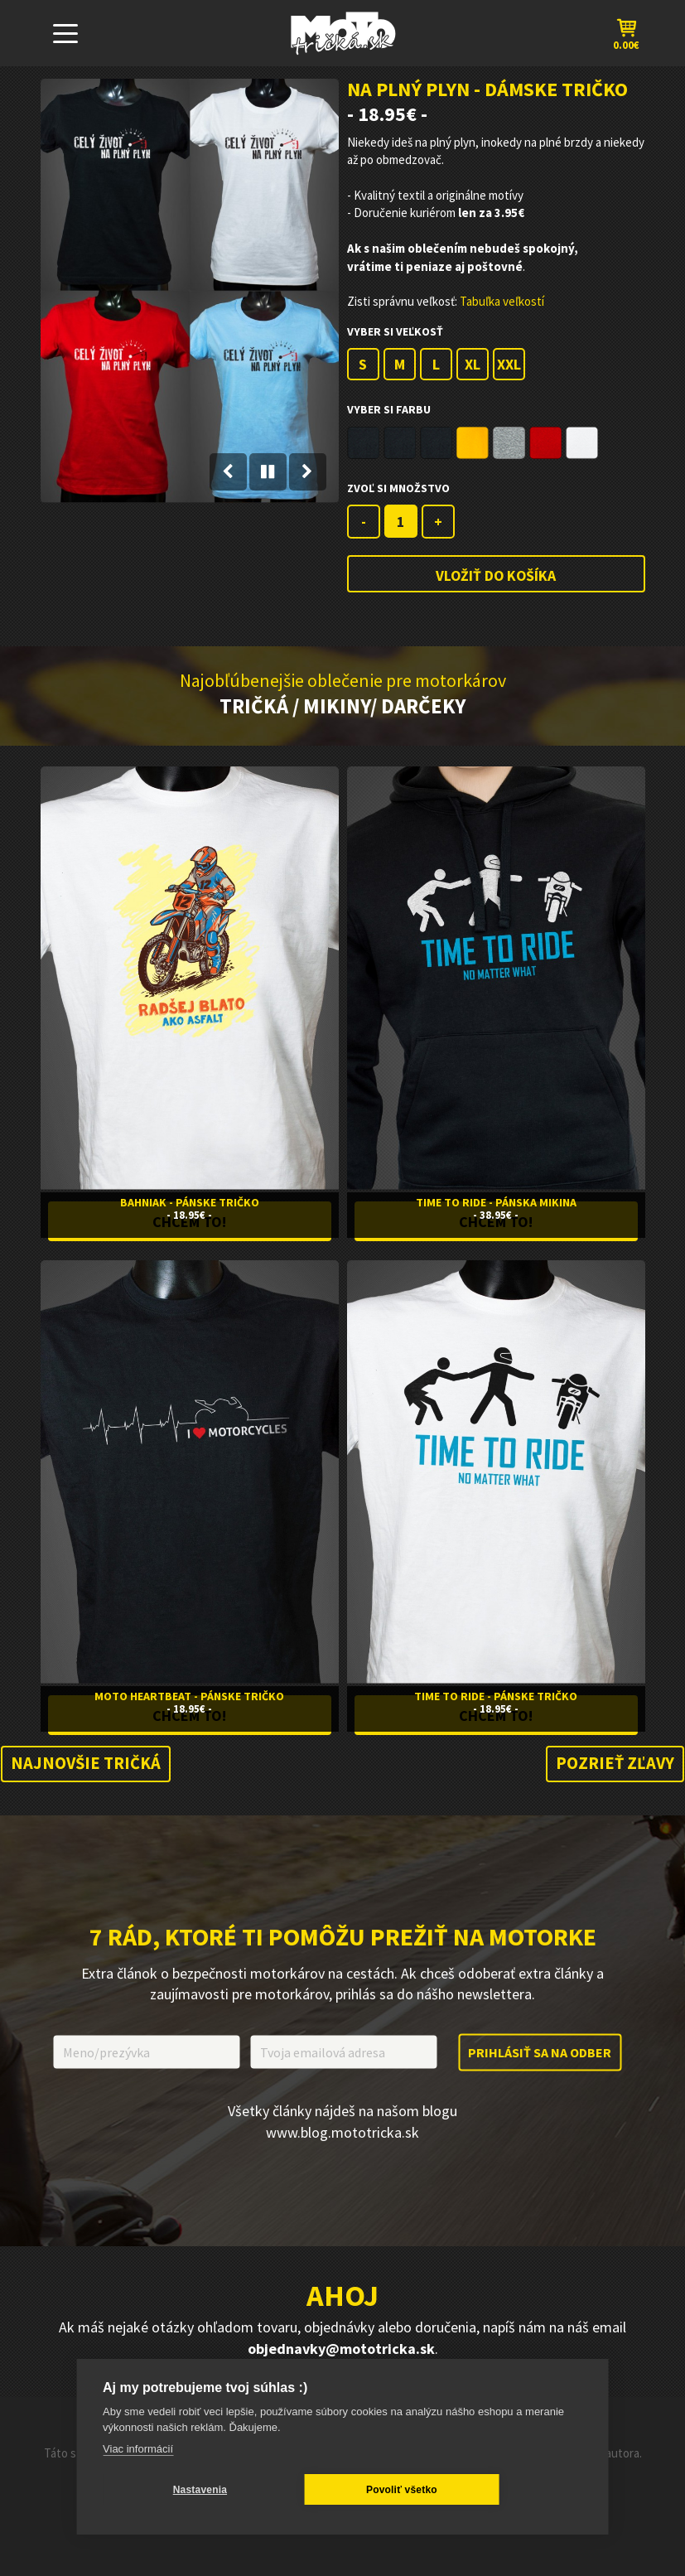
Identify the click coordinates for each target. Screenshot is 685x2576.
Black (363, 443)
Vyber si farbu (389, 409)
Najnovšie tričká (88, 1769)
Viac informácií (138, 2449)
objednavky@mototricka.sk (341, 2355)
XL (472, 364)
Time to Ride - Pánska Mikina (496, 1202)
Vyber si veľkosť (395, 331)
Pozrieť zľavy (613, 1769)
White (582, 443)
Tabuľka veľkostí (502, 301)
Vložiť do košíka (496, 575)
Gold (472, 443)
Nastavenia (182, 2490)
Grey (509, 443)
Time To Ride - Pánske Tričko (495, 1698)
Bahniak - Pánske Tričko (189, 1202)
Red (545, 443)
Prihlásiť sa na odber (539, 2058)
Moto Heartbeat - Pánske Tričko (189, 1698)
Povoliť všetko (349, 2490)
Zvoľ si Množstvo (398, 488)
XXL (509, 364)
